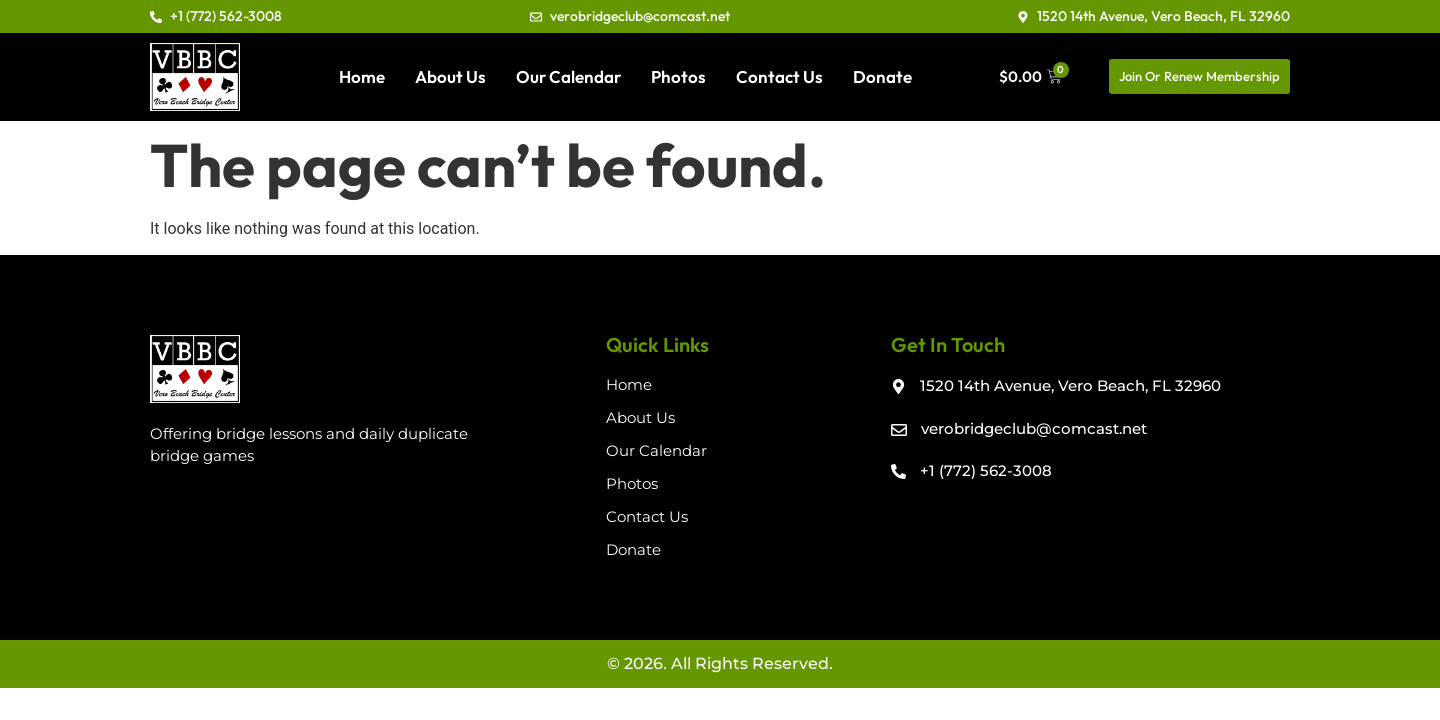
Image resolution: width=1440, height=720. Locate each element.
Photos (678, 76)
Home (362, 76)
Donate (882, 76)
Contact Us (779, 76)
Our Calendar (568, 76)
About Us (450, 76)
